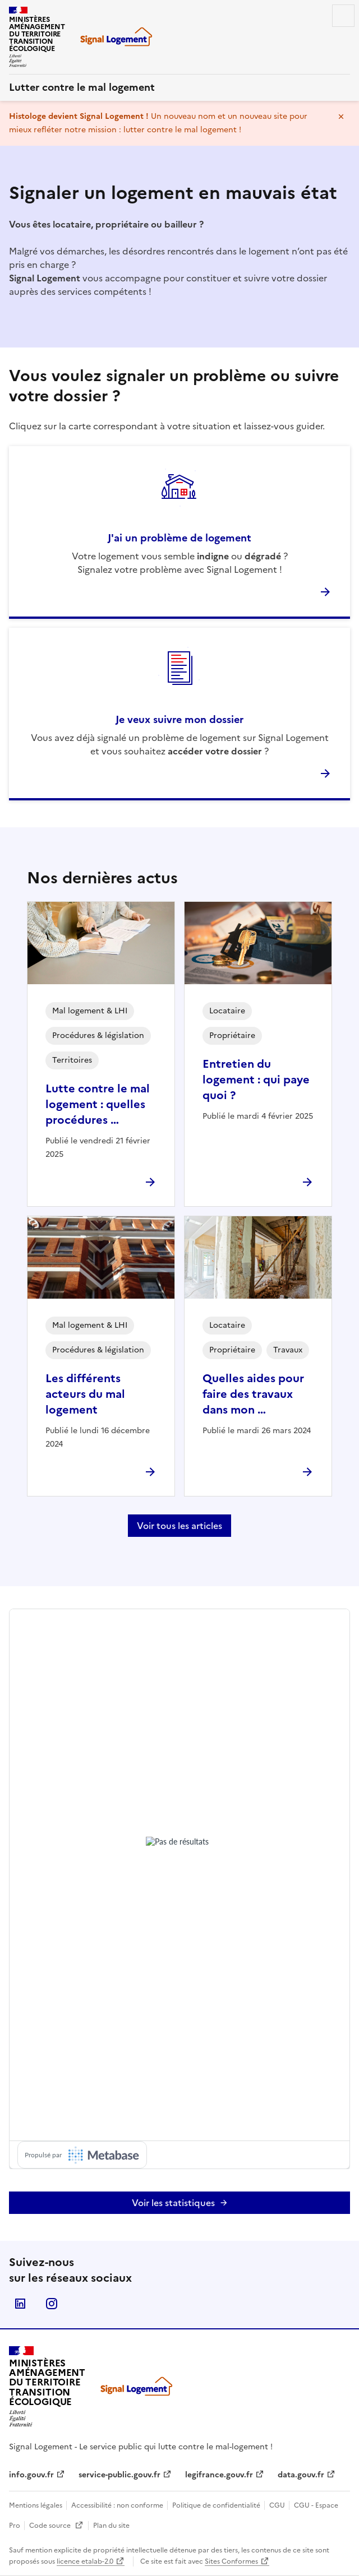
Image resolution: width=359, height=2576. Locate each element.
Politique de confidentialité (217, 2505)
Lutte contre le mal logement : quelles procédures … (97, 1104)
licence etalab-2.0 (85, 2561)
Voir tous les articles (179, 1525)
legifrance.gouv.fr (219, 2475)
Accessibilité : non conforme (118, 2505)
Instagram (51, 2303)
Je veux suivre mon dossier (179, 719)
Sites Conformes (231, 2561)
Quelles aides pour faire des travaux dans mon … (253, 1394)
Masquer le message (341, 117)
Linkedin (20, 2303)
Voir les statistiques (173, 2202)
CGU (278, 2505)
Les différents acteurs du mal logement (85, 1394)
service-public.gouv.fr (119, 2475)
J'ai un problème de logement (179, 537)
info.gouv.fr (31, 2475)
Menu (343, 15)
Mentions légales (36, 2505)
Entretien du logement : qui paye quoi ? (256, 1079)
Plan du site (111, 2526)
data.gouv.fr (301, 2475)
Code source (56, 2526)
